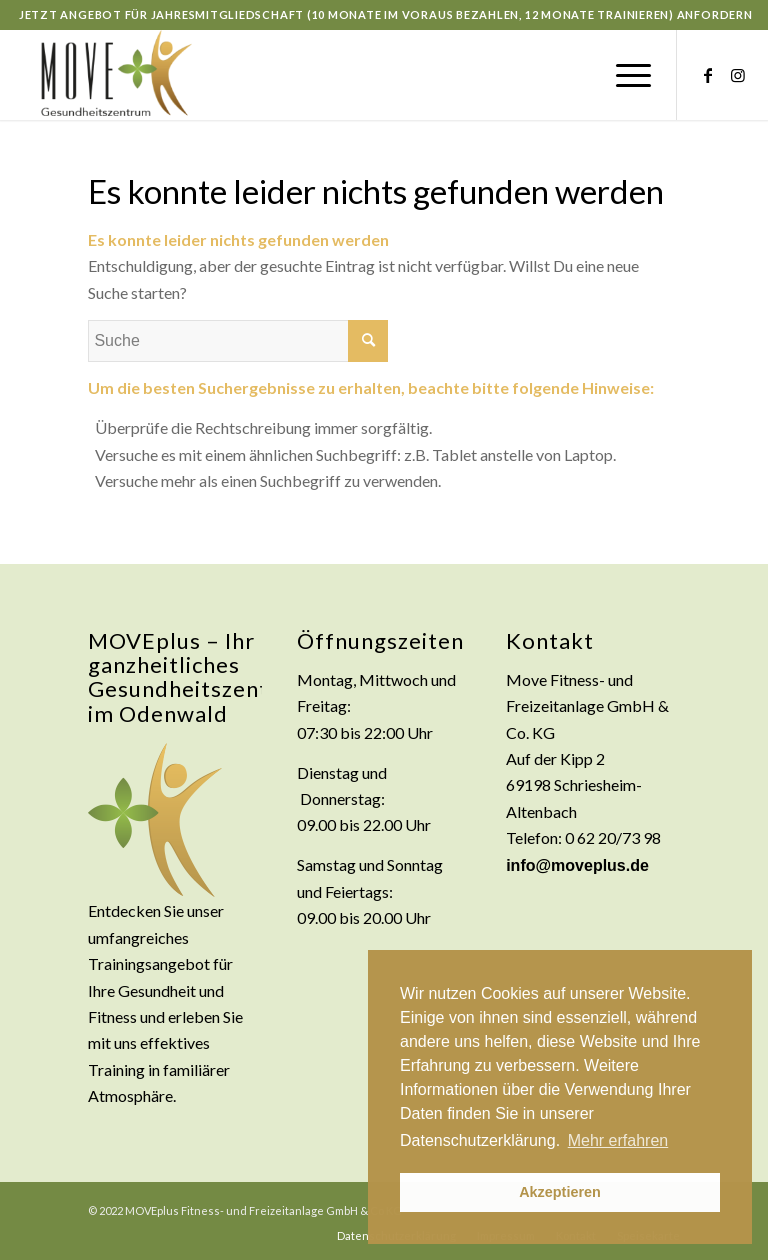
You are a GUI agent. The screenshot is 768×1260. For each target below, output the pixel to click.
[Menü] (623, 75)
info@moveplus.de (577, 865)
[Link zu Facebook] (708, 75)
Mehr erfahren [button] (618, 1140)
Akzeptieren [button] (560, 1192)
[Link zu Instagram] (738, 75)
